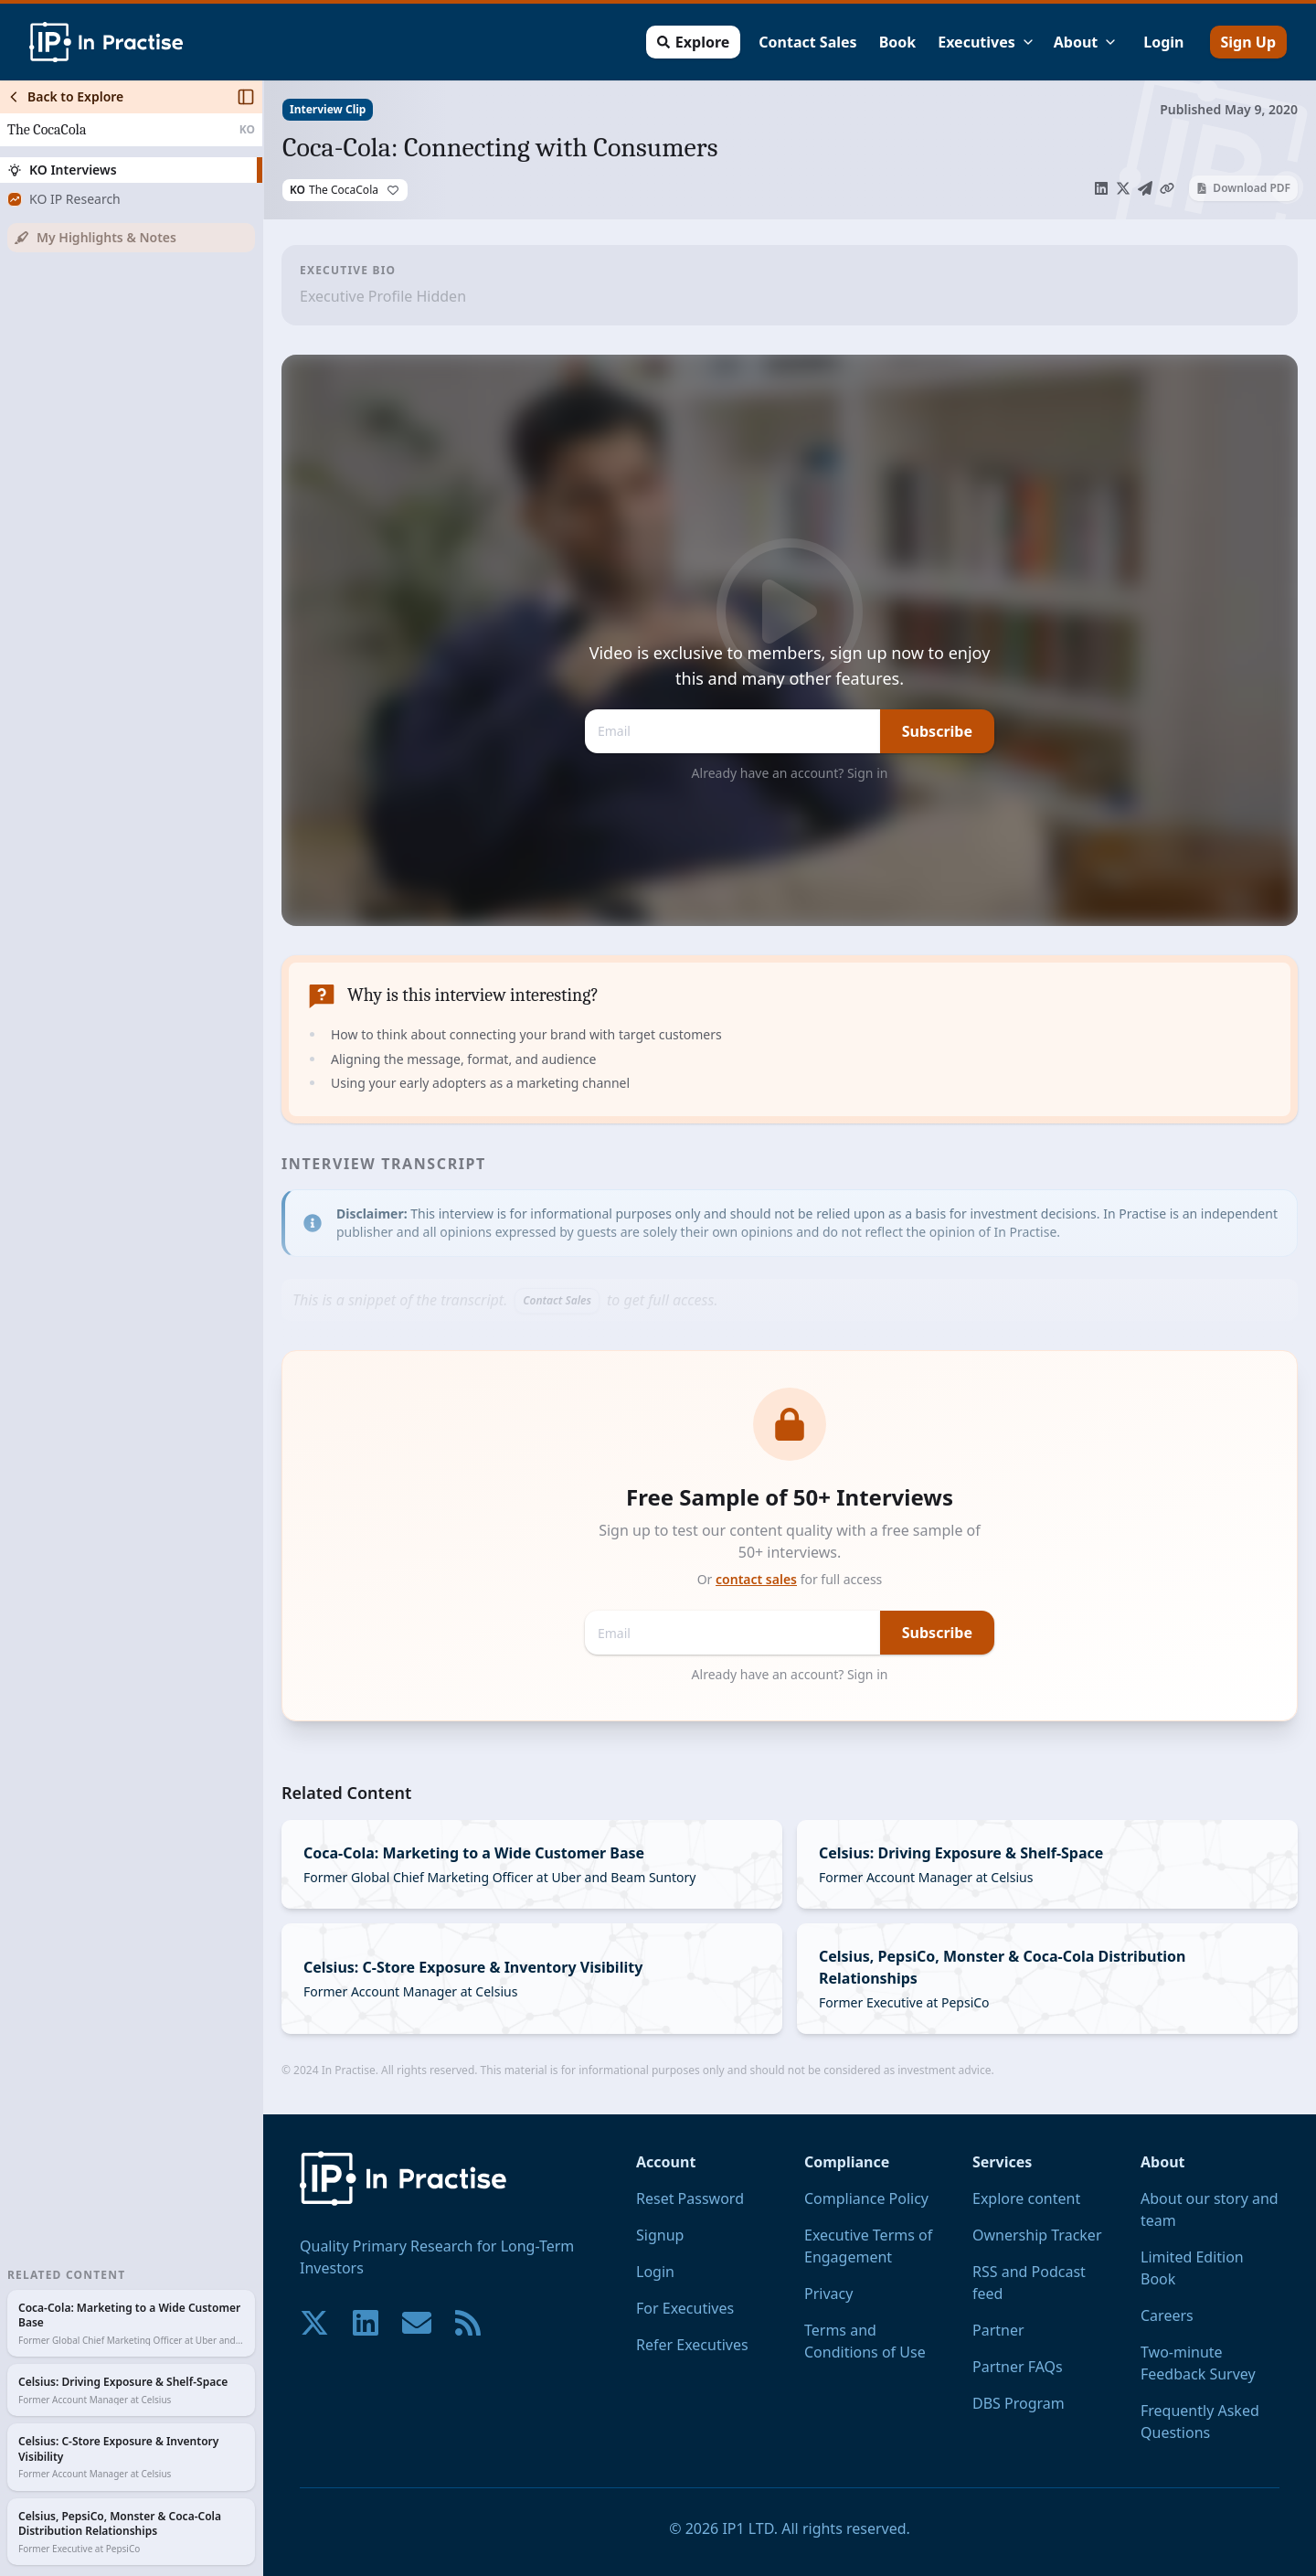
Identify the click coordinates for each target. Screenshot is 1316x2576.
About (1086, 42)
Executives (986, 42)
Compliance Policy (866, 2198)
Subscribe (937, 731)
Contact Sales (807, 42)
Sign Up (1248, 42)
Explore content (1026, 2198)
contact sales (756, 1579)
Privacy (828, 2293)
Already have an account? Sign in (790, 773)
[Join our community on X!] (314, 2322)
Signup (660, 2235)
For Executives (685, 2308)
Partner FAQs (1017, 2367)
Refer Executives (692, 2345)
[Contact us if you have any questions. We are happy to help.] (416, 2322)
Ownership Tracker (1037, 2235)
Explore (693, 42)
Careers (1167, 2315)
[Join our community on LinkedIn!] (365, 2322)
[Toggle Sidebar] (262, 1328)
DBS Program (1018, 2403)
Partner (998, 2330)
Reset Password (690, 2198)
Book (898, 42)
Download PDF (1243, 188)
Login (1163, 42)
